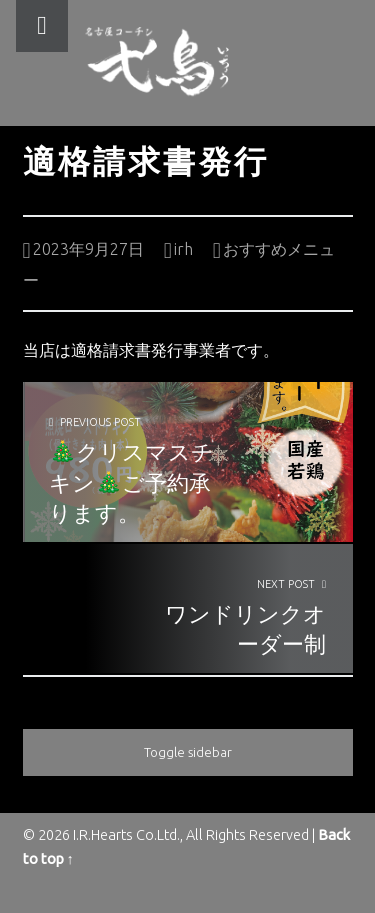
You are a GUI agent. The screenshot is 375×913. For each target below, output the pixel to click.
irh (183, 249)
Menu (42, 26)
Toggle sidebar (188, 752)
